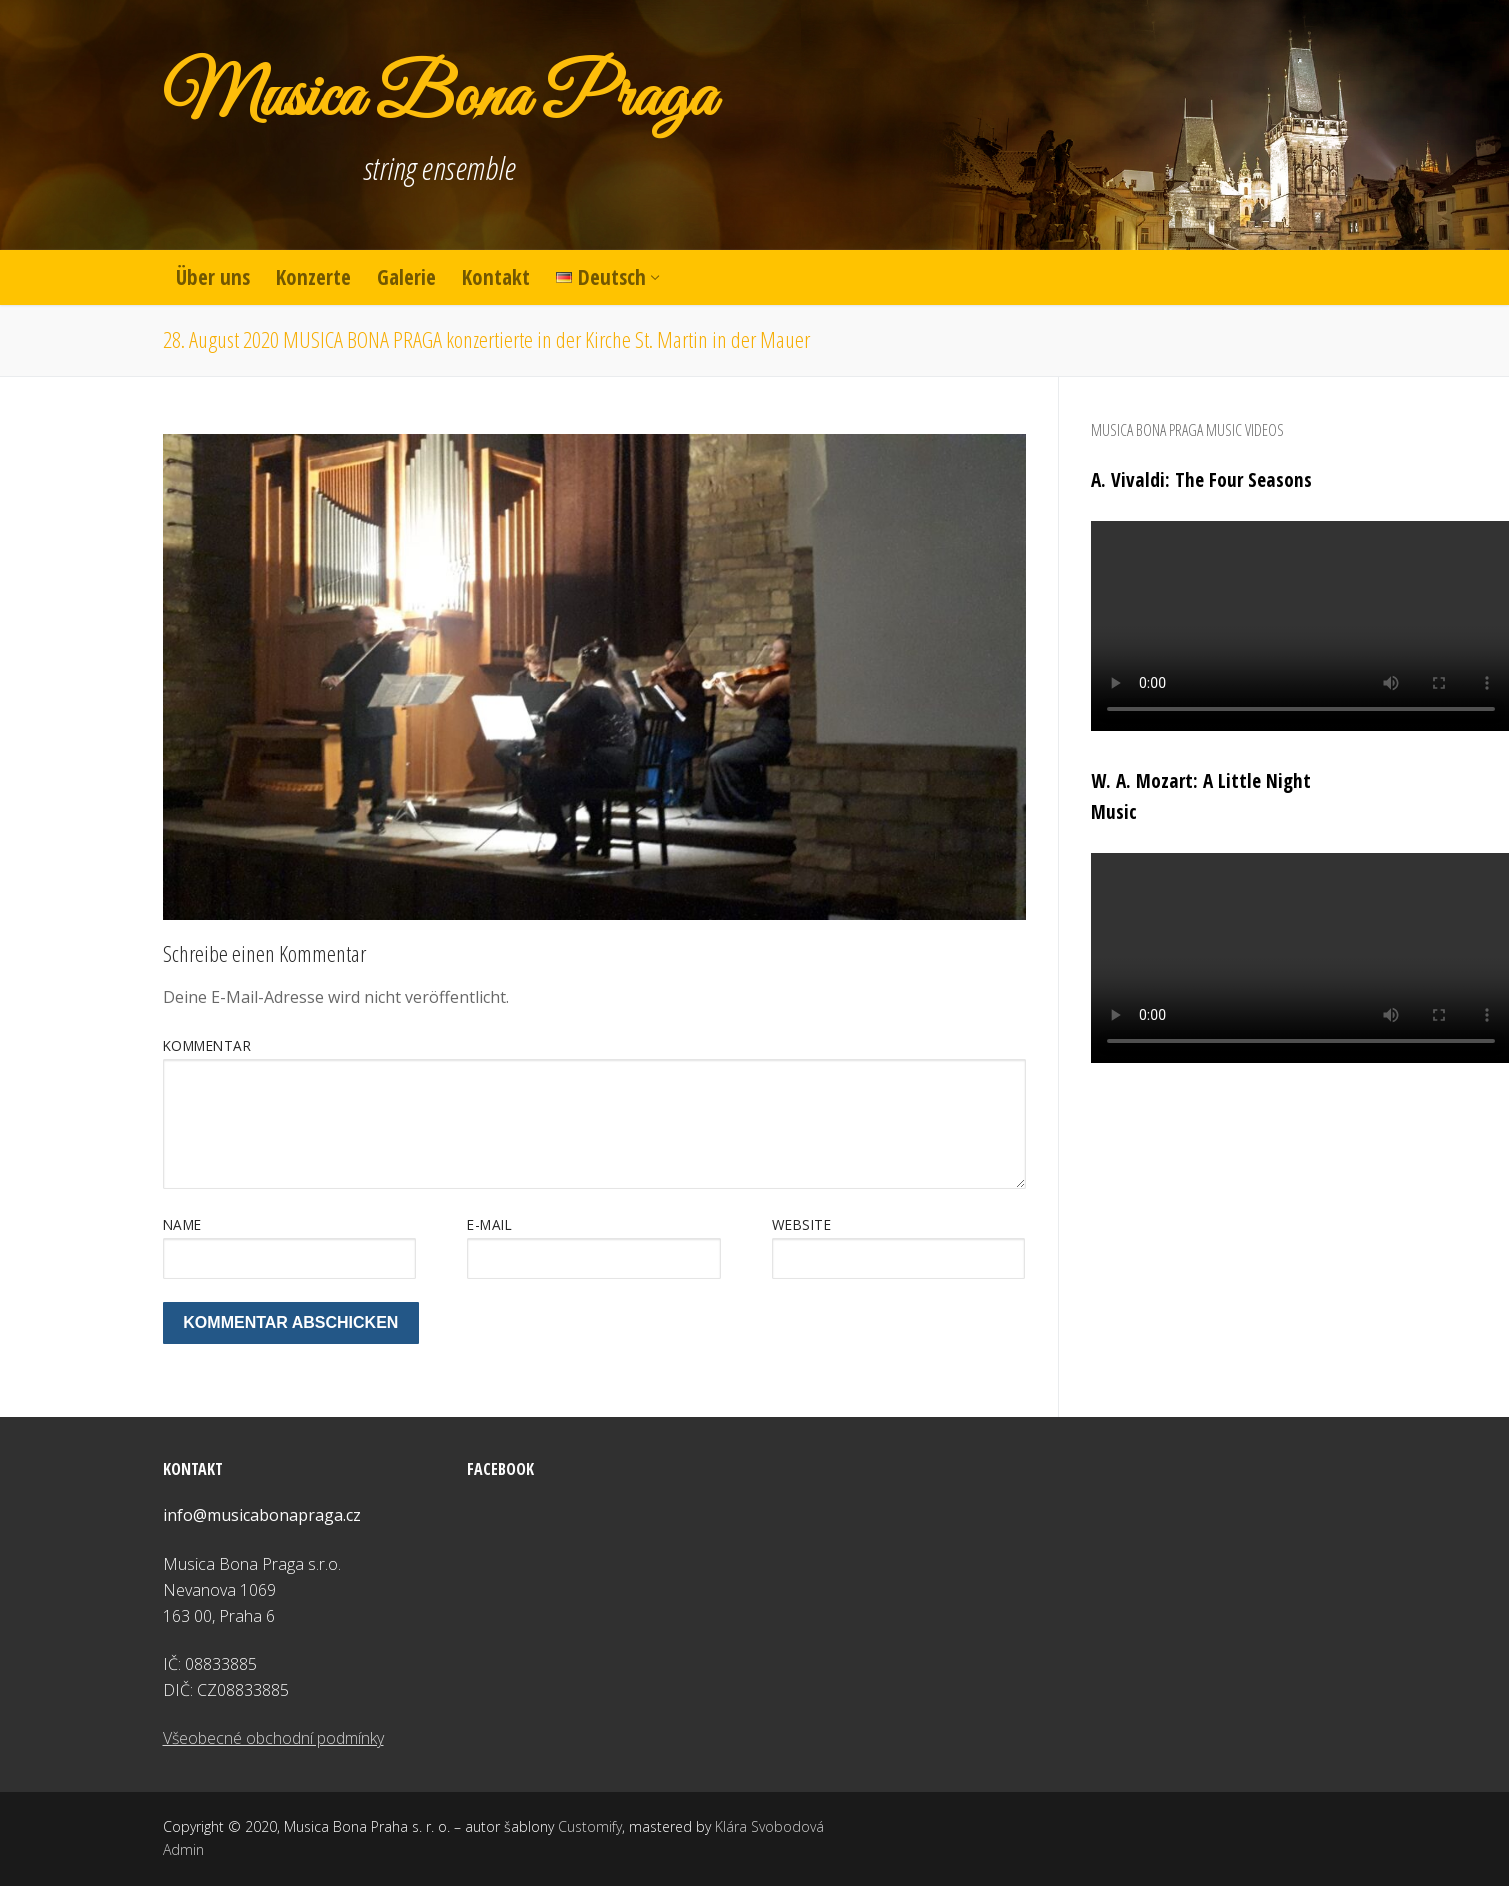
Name (182, 1224)
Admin (183, 1849)
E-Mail (489, 1224)
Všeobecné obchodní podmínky (273, 1738)
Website (802, 1224)
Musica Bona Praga (439, 100)
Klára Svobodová (769, 1826)
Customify (590, 1826)
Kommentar (207, 1045)
